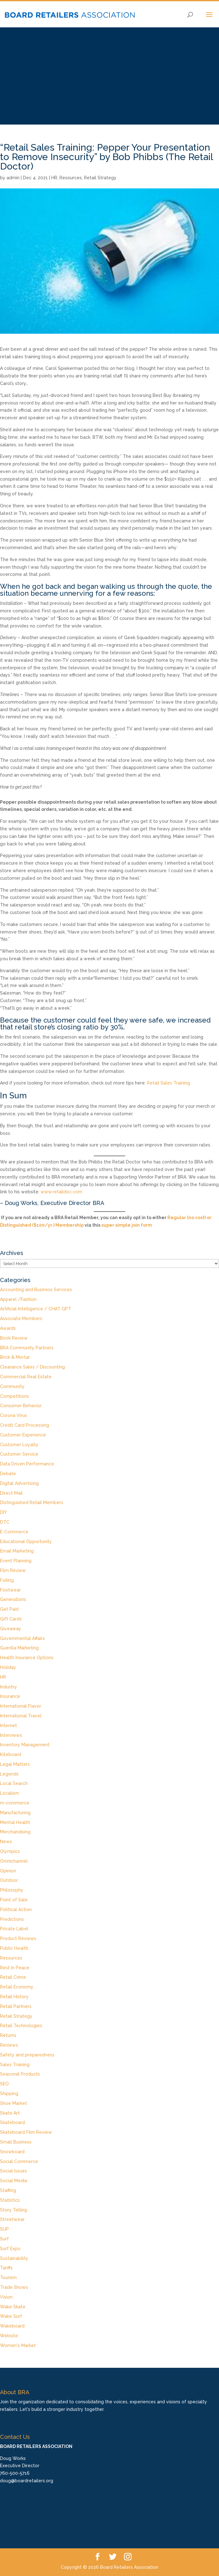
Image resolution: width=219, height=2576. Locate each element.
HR (54, 177)
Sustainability (14, 2258)
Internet (8, 1725)
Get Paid (9, 1609)
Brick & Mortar (15, 1357)
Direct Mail (11, 1493)
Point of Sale (14, 1899)
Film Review (13, 1570)
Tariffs (6, 2267)
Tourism (8, 2277)
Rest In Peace (14, 1967)
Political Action (16, 1909)
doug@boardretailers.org (26, 2480)
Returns (8, 2035)
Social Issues (13, 2170)
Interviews (11, 1735)
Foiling (7, 1580)
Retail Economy (16, 1986)
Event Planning (15, 1560)
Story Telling (13, 2209)
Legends (9, 1773)
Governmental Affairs (22, 1638)
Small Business (15, 2141)
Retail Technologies (21, 2025)
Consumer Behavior (21, 1405)
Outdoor (9, 1880)
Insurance (10, 1696)
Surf (4, 2238)
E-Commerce (14, 1531)
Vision (6, 2297)
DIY (3, 1512)
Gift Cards (11, 1618)
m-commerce (14, 1802)
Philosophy (11, 1890)
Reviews (9, 2045)
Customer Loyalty (19, 1444)
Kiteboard (10, 1754)
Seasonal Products (20, 2074)
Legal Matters (15, 1764)
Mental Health (15, 1822)
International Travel (21, 1715)
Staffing (8, 2190)
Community (12, 1386)
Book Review (14, 1338)
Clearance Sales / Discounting (32, 1366)
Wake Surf (11, 2316)
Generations (13, 1599)
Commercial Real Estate (26, 1376)
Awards (8, 1328)
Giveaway (10, 1628)
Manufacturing (15, 1812)
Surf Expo (10, 2248)
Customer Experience (23, 1434)
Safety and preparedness (27, 2054)
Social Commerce (19, 2161)
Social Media (13, 2180)
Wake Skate (12, 2306)
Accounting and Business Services (36, 1289)
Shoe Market (13, 2103)
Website (9, 2335)
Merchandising (15, 1831)
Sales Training (15, 2064)
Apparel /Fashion (18, 1299)
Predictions (12, 1919)
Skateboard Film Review (26, 2132)
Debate (8, 1473)
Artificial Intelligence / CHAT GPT (35, 1308)
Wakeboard (12, 2325)
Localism (9, 1793)
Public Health (14, 1948)
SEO (4, 2083)
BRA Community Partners (26, 1347)
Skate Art (10, 2113)
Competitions (14, 1396)
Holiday (8, 1667)
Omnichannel (14, 1861)
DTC (4, 1522)
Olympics (10, 1851)
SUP (4, 2229)
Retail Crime (13, 1977)
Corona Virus (13, 1415)
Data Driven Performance (27, 1463)
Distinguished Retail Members (31, 1502)
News (6, 1841)
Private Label (14, 1928)
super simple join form (126, 1225)
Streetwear (12, 2219)
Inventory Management (25, 1744)
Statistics (10, 2200)
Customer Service (19, 1454)
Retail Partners (15, 2006)
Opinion (8, 1870)
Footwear (10, 1589)
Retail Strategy (100, 177)
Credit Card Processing (24, 1425)
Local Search (14, 1783)
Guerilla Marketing (19, 1647)
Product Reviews (18, 1938)
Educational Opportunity (26, 1541)
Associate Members (21, 1318)
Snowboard (12, 2151)
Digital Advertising (19, 1483)
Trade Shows (14, 2287)
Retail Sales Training (168, 1082)
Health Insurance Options (26, 1657)
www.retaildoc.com (61, 1191)
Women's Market (18, 2345)
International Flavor (20, 1706)
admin (13, 177)
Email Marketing (17, 1550)
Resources (70, 177)
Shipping (9, 2093)
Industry (8, 1686)
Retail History (14, 1996)
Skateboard (12, 2122)
